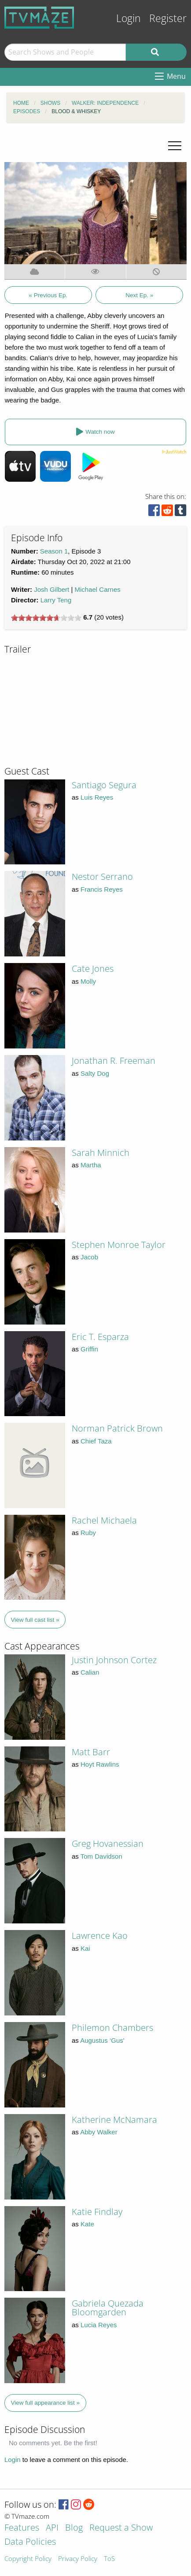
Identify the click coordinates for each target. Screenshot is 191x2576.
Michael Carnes (98, 589)
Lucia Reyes (99, 2325)
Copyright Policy (27, 2559)
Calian (90, 1672)
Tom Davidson (101, 1856)
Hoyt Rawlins (100, 1764)
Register (168, 18)
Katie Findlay (97, 2212)
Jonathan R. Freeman (113, 1061)
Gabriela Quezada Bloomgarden (107, 2307)
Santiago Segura (104, 785)
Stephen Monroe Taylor (118, 1245)
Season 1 (54, 551)
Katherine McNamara (114, 2120)
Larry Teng (56, 600)
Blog (74, 2528)
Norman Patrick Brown (117, 1428)
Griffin (89, 1349)
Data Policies (30, 2542)
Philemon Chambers (112, 2027)
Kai (85, 1948)
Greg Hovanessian (107, 1843)
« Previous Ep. (48, 295)
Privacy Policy (77, 2559)
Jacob (89, 1257)
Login (128, 18)
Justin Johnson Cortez (114, 1660)
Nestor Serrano (102, 876)
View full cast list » (35, 1619)
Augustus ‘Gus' (102, 2040)
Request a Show (121, 2528)
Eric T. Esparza (100, 1337)
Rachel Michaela (104, 1520)
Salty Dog (95, 1073)
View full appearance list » (45, 2402)
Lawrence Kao (100, 1935)
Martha (91, 1165)
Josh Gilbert (51, 589)
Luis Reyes (97, 797)
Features (21, 2528)
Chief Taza (96, 1441)
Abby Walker (98, 2132)
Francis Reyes (102, 889)
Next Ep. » (139, 295)
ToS (109, 2559)
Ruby (88, 1532)
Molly (88, 981)
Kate (87, 2224)
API (52, 2528)
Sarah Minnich (100, 1153)
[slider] (46, 617)
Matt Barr (91, 1752)
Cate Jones (93, 968)
